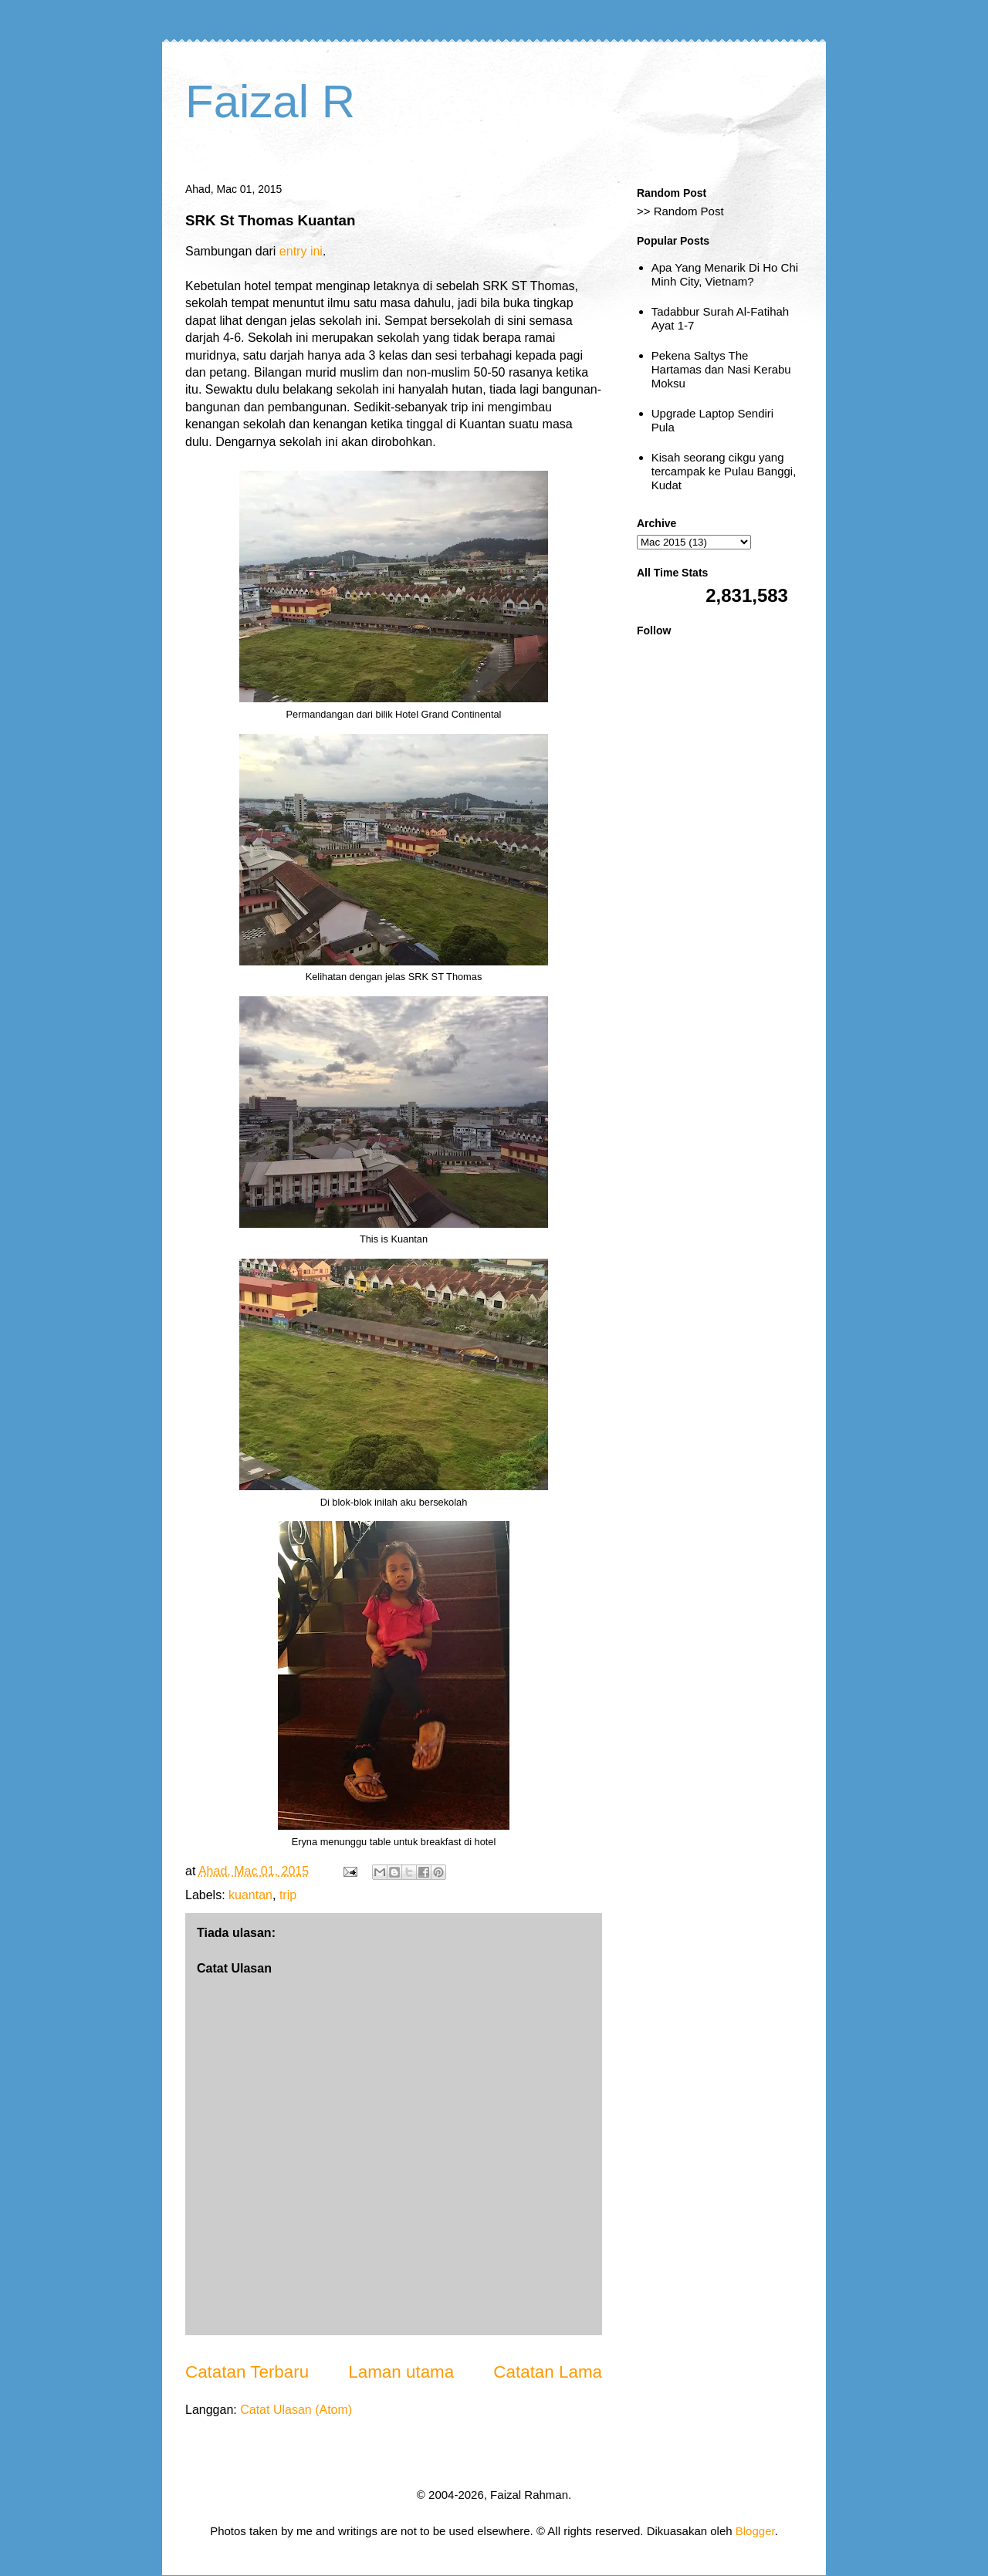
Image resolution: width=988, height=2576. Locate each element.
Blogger (755, 2530)
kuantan (250, 1895)
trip (287, 1895)
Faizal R (270, 101)
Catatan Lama (547, 2372)
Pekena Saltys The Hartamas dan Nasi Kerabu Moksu (721, 369)
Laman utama (401, 2372)
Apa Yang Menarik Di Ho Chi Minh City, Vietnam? (724, 274)
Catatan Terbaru (247, 2372)
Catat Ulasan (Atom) (296, 2409)
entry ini (301, 251)
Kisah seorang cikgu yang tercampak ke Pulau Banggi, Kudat (724, 471)
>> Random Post (680, 211)
